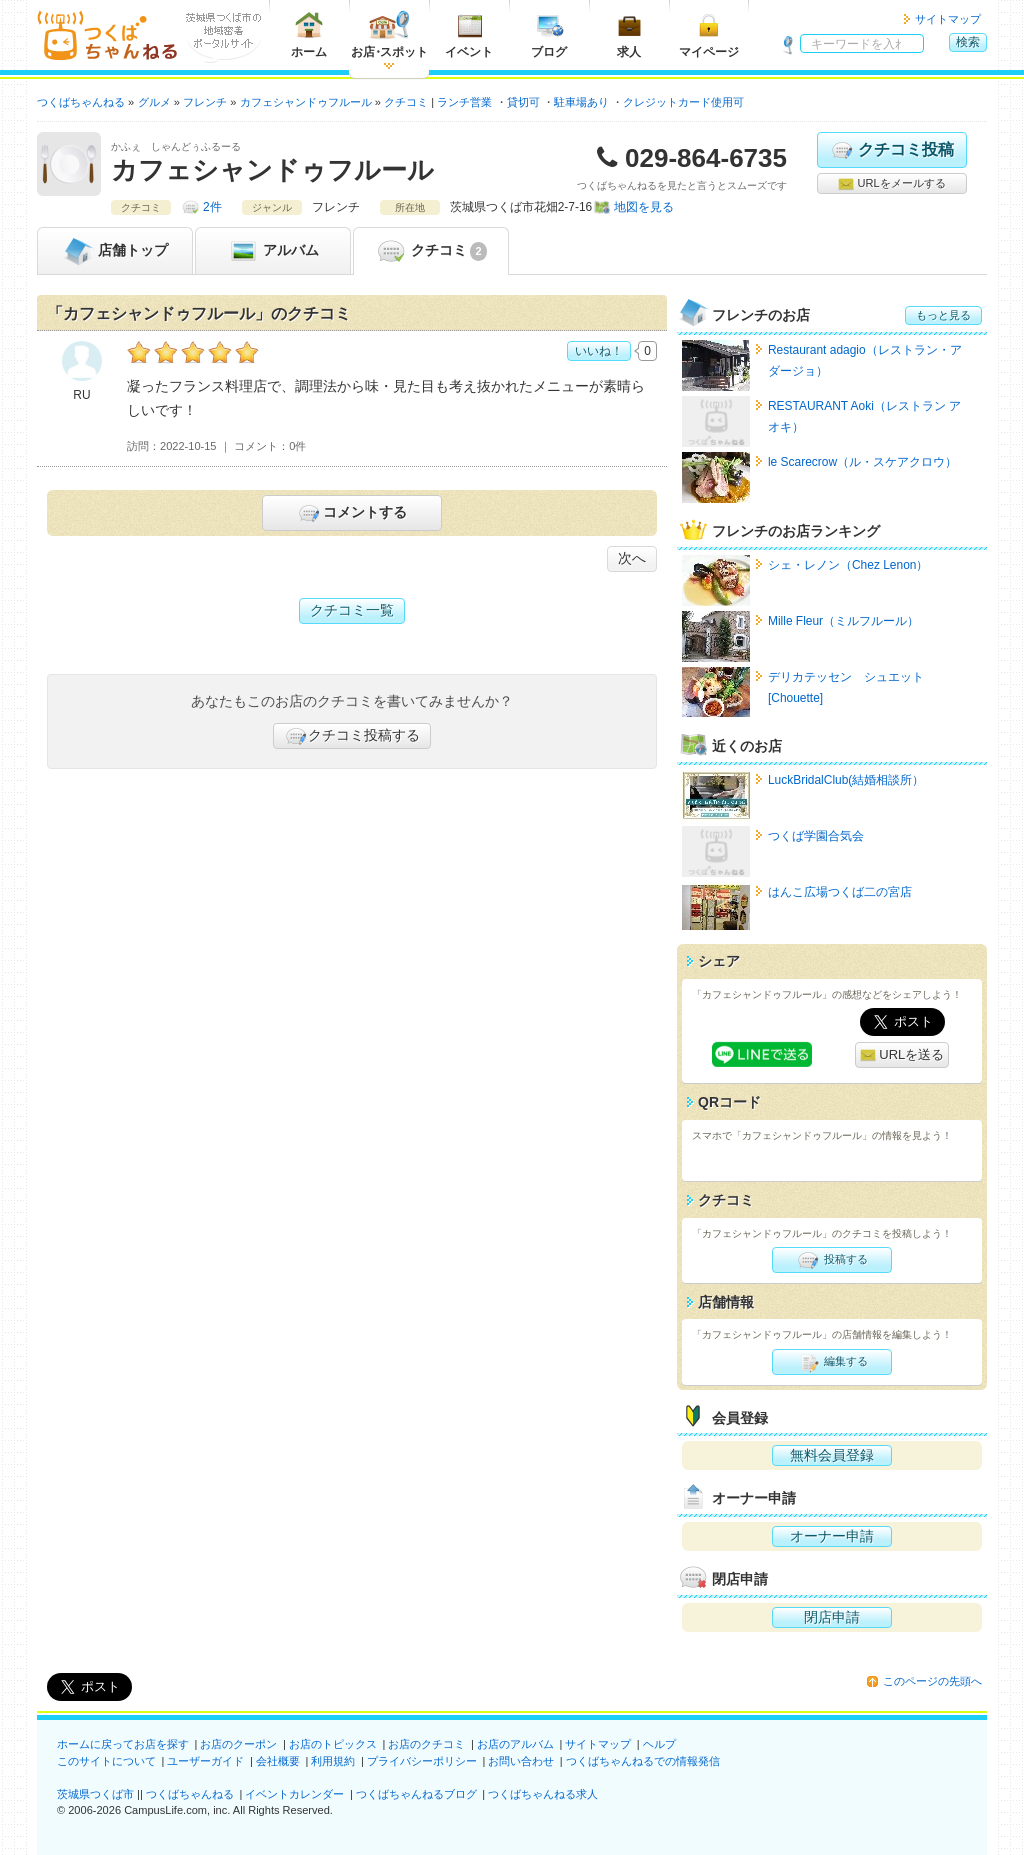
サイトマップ (948, 19)
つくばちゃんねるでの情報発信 (643, 1761)
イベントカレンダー (294, 1794)
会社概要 (278, 1761)
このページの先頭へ (932, 1681)
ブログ (549, 34)
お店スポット (389, 34)
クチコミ (430, 251)
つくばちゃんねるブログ (416, 1794)
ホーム (309, 34)
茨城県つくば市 (95, 1794)
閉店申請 (832, 1617)
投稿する (831, 1260)
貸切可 (523, 102)
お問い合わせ (521, 1761)
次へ (632, 558)
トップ (115, 251)
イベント (469, 34)
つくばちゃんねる (190, 1794)
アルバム (273, 251)
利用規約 (333, 1761)
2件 (212, 207)
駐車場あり (581, 102)
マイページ (709, 34)
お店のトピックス (333, 1744)
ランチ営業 (464, 102)
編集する (831, 1362)
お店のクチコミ (426, 1744)
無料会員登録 (832, 1455)
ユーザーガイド (205, 1761)
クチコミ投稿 (891, 150)
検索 (968, 42)
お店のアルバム (515, 1744)
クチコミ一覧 (352, 610)
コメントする (351, 513)
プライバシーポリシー (422, 1761)
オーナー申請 (832, 1536)
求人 (629, 34)
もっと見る (943, 315)
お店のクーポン (238, 1744)
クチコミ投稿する (352, 736)
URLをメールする (891, 184)
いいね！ (599, 351)
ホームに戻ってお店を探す (123, 1744)
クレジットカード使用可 (683, 102)
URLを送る (902, 1055)
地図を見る (644, 207)
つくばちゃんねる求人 (543, 1794)
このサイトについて (106, 1761)
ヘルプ (659, 1744)
